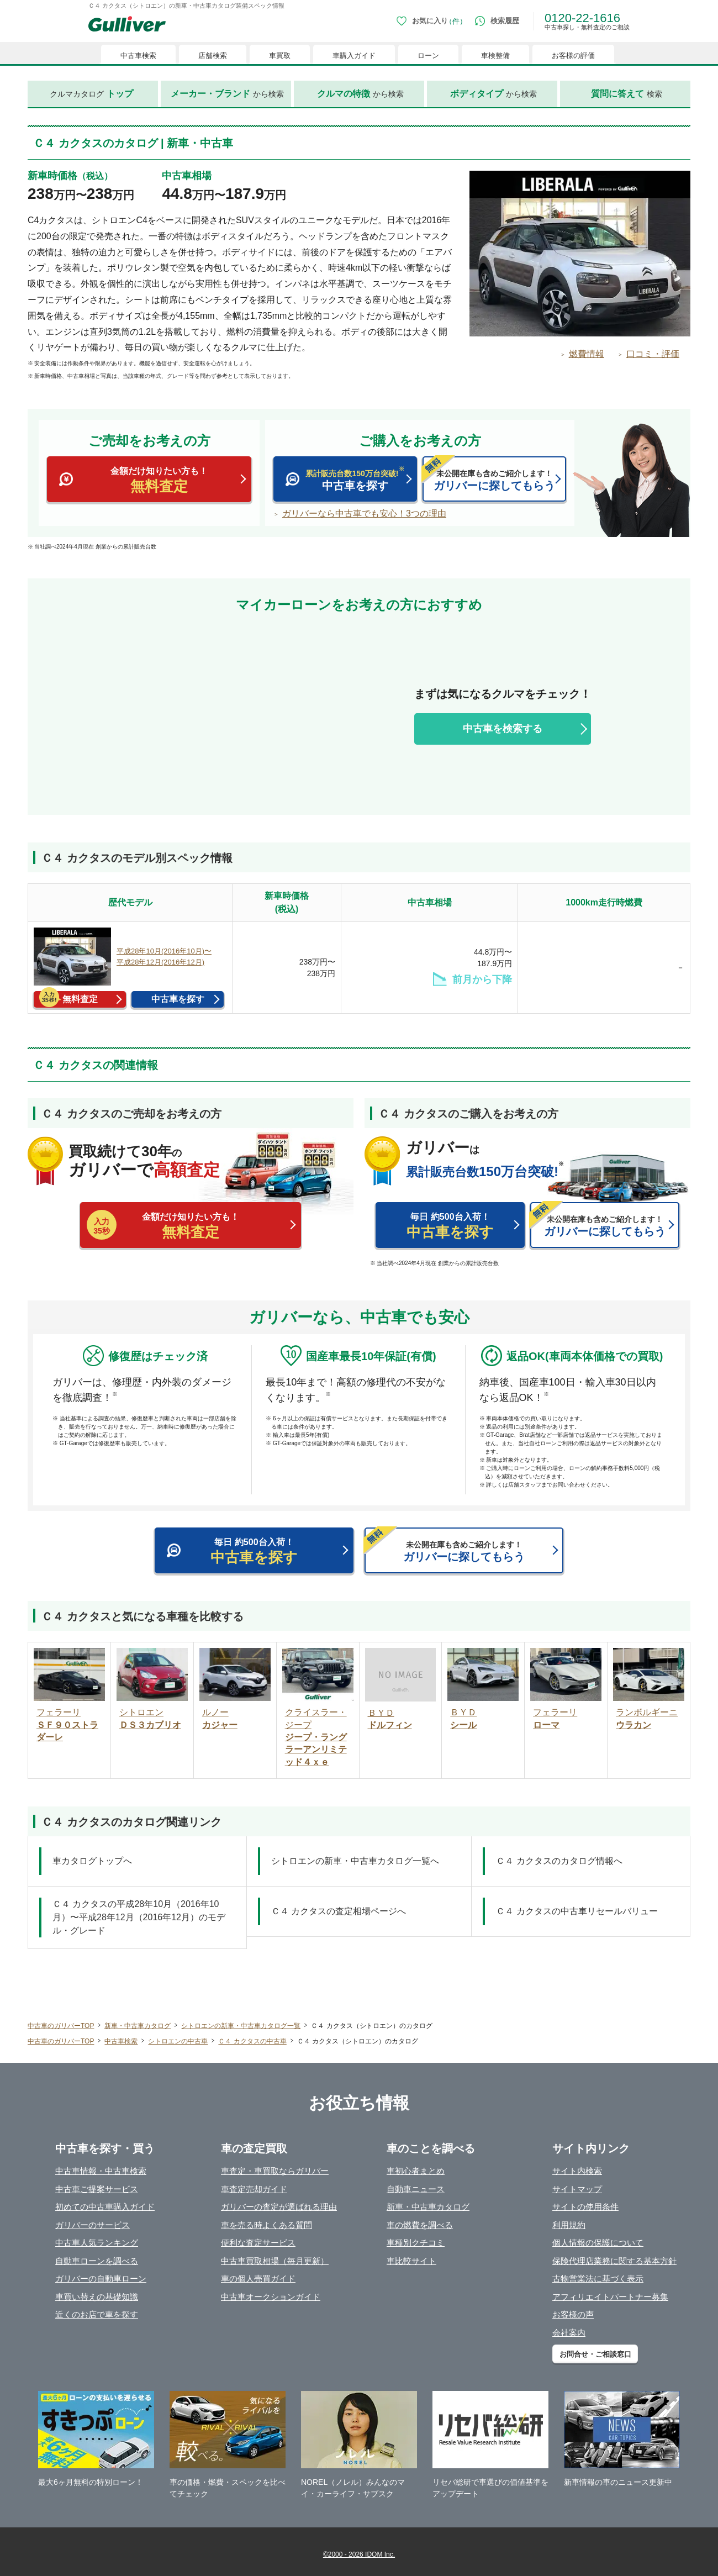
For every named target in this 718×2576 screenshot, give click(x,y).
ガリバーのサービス (92, 2225)
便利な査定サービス (258, 2242)
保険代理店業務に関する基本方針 (614, 2261)
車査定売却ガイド (254, 2189)
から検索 (227, 94)
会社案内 (568, 2332)
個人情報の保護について (597, 2242)
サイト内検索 (577, 2170)
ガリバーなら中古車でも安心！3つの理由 (364, 513)
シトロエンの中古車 (178, 2041)
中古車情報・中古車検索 (100, 2170)
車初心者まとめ (416, 2170)
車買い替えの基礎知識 (96, 2296)
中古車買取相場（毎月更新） (275, 2261)
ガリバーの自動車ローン (100, 2278)
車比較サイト (411, 2261)
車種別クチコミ (416, 2242)
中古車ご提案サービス (96, 2189)
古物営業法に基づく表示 (597, 2278)
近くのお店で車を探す (96, 2314)
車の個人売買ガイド (258, 2278)
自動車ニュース (416, 2189)
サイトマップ (577, 2189)
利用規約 (568, 2225)
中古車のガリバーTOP (61, 2026)
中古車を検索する (502, 728)
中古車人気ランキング (96, 2242)
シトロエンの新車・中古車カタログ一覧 (240, 2026)
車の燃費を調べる (420, 2225)
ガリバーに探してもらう (489, 474)
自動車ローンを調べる (96, 2261)
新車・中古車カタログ (137, 2026)
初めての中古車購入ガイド (105, 2206)
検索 (626, 94)
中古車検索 (121, 2041)
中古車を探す (345, 479)
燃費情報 (586, 354)
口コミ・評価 (652, 354)
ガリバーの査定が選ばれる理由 (279, 2206)
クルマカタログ (91, 94)
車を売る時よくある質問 (266, 2225)
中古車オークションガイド (270, 2296)
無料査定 (80, 999)
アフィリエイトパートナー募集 (610, 2296)
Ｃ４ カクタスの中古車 (252, 2041)
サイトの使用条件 (585, 2206)
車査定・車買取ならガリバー (275, 2170)
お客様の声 (573, 2314)
